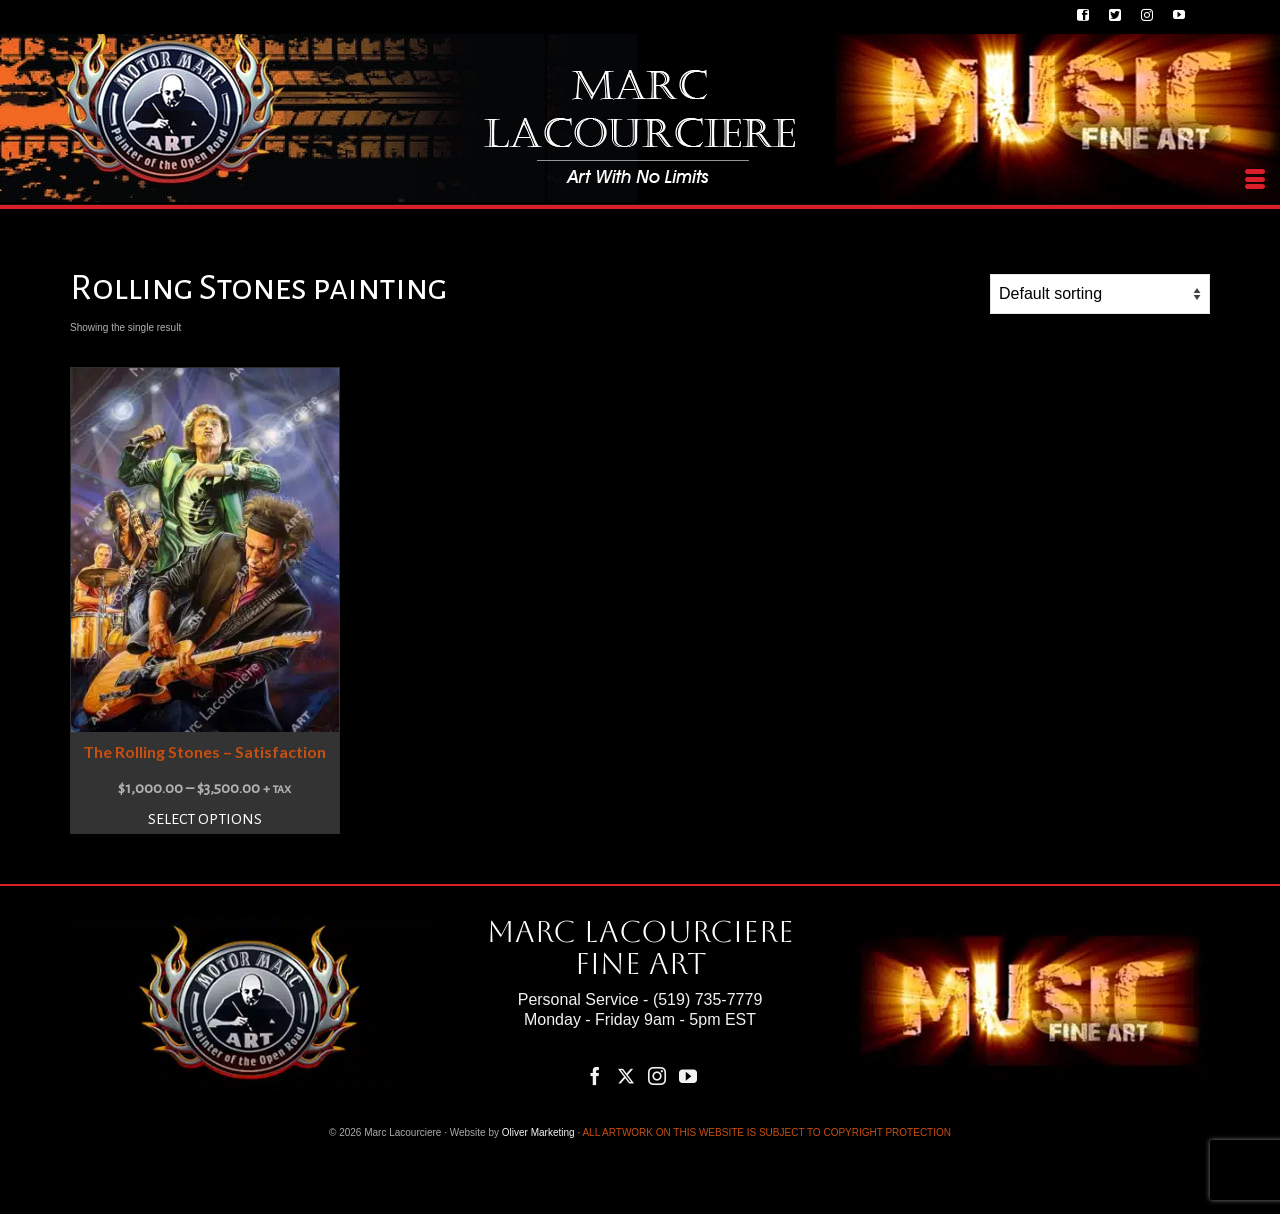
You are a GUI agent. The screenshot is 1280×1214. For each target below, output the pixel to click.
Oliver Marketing (538, 1132)
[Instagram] (657, 1075)
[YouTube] (688, 1075)
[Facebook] (595, 1075)
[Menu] (1255, 180)
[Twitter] (626, 1075)
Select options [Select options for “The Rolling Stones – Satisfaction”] (205, 819)
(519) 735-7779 (707, 999)
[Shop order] (1100, 294)
